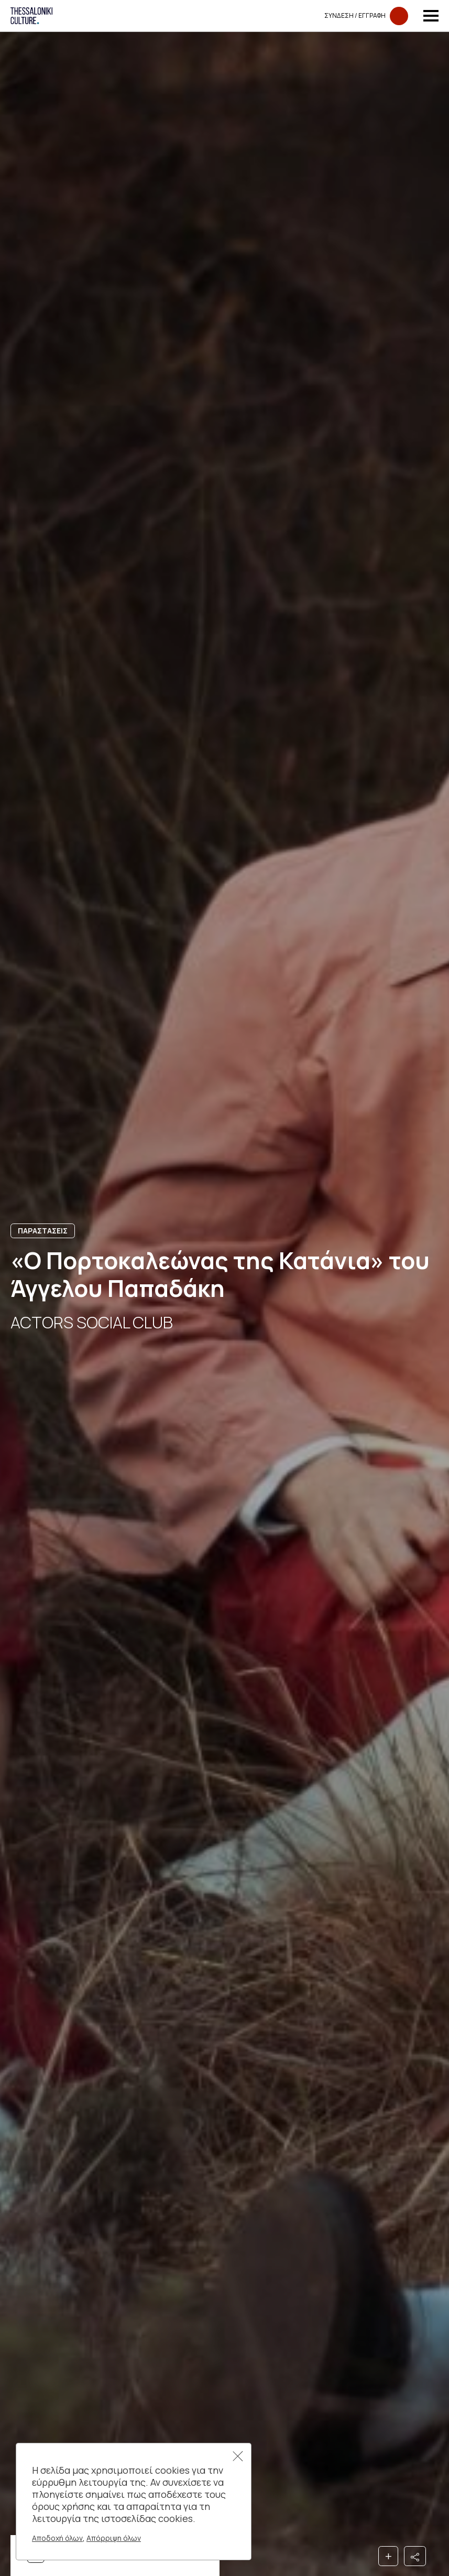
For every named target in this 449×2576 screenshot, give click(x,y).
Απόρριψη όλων (113, 2538)
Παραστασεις (43, 1231)
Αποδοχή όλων (57, 2538)
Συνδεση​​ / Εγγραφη (366, 16)
